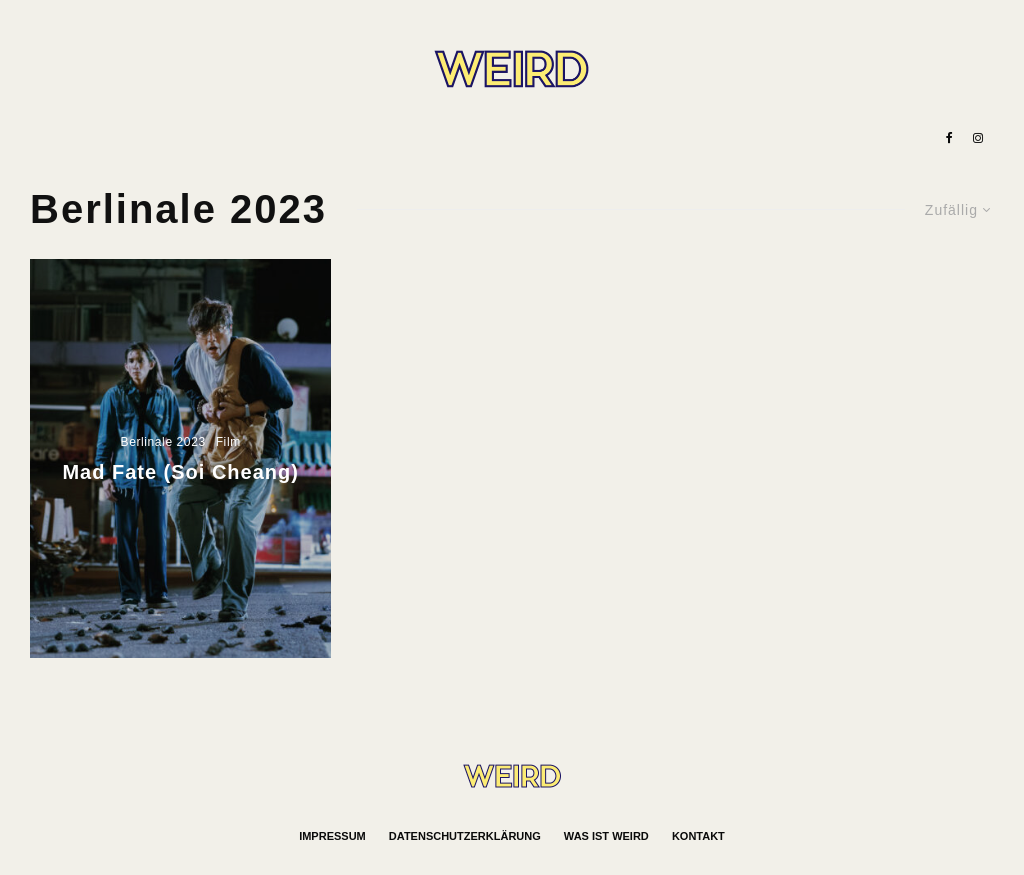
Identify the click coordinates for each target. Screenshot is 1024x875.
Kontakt (698, 836)
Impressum (332, 836)
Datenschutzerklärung (465, 836)
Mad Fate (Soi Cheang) (180, 472)
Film (228, 442)
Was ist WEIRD (606, 836)
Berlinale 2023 (163, 442)
